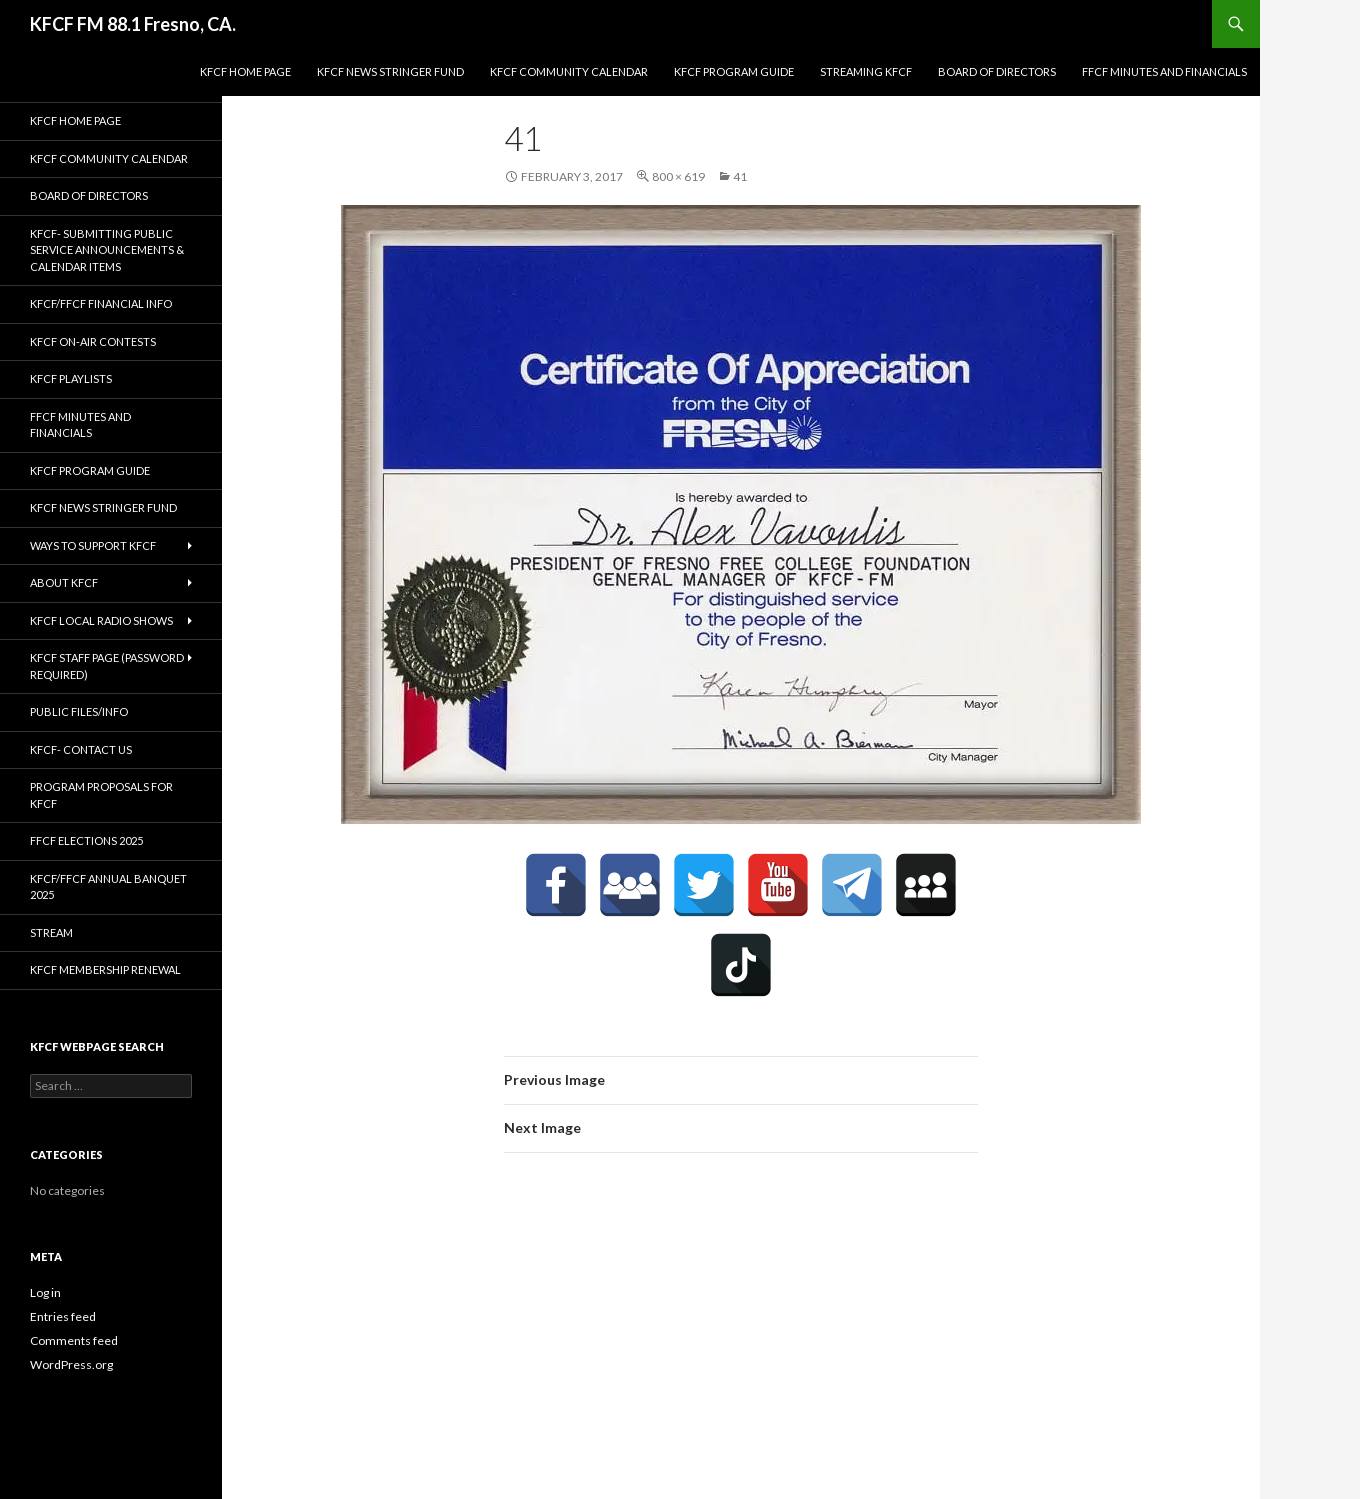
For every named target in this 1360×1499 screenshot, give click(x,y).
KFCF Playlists (71, 378)
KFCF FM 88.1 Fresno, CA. (133, 24)
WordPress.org (71, 1364)
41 (740, 176)
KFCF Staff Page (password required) (107, 666)
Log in (45, 1292)
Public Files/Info (79, 711)
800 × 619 (678, 176)
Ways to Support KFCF (93, 545)
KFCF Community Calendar (569, 71)
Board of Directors (997, 71)
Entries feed (63, 1316)
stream (51, 932)
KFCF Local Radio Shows (101, 620)
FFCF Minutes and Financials (1164, 71)
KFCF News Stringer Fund (390, 71)
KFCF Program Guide (734, 71)
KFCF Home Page (245, 71)
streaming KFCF (866, 71)
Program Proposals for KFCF (101, 795)
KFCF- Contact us (81, 749)
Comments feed (74, 1340)
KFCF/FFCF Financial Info (101, 303)
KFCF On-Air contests (93, 341)
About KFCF (64, 582)
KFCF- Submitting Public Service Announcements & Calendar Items (107, 250)
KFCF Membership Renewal (105, 969)
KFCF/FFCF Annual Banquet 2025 (108, 887)
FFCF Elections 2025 (86, 840)
